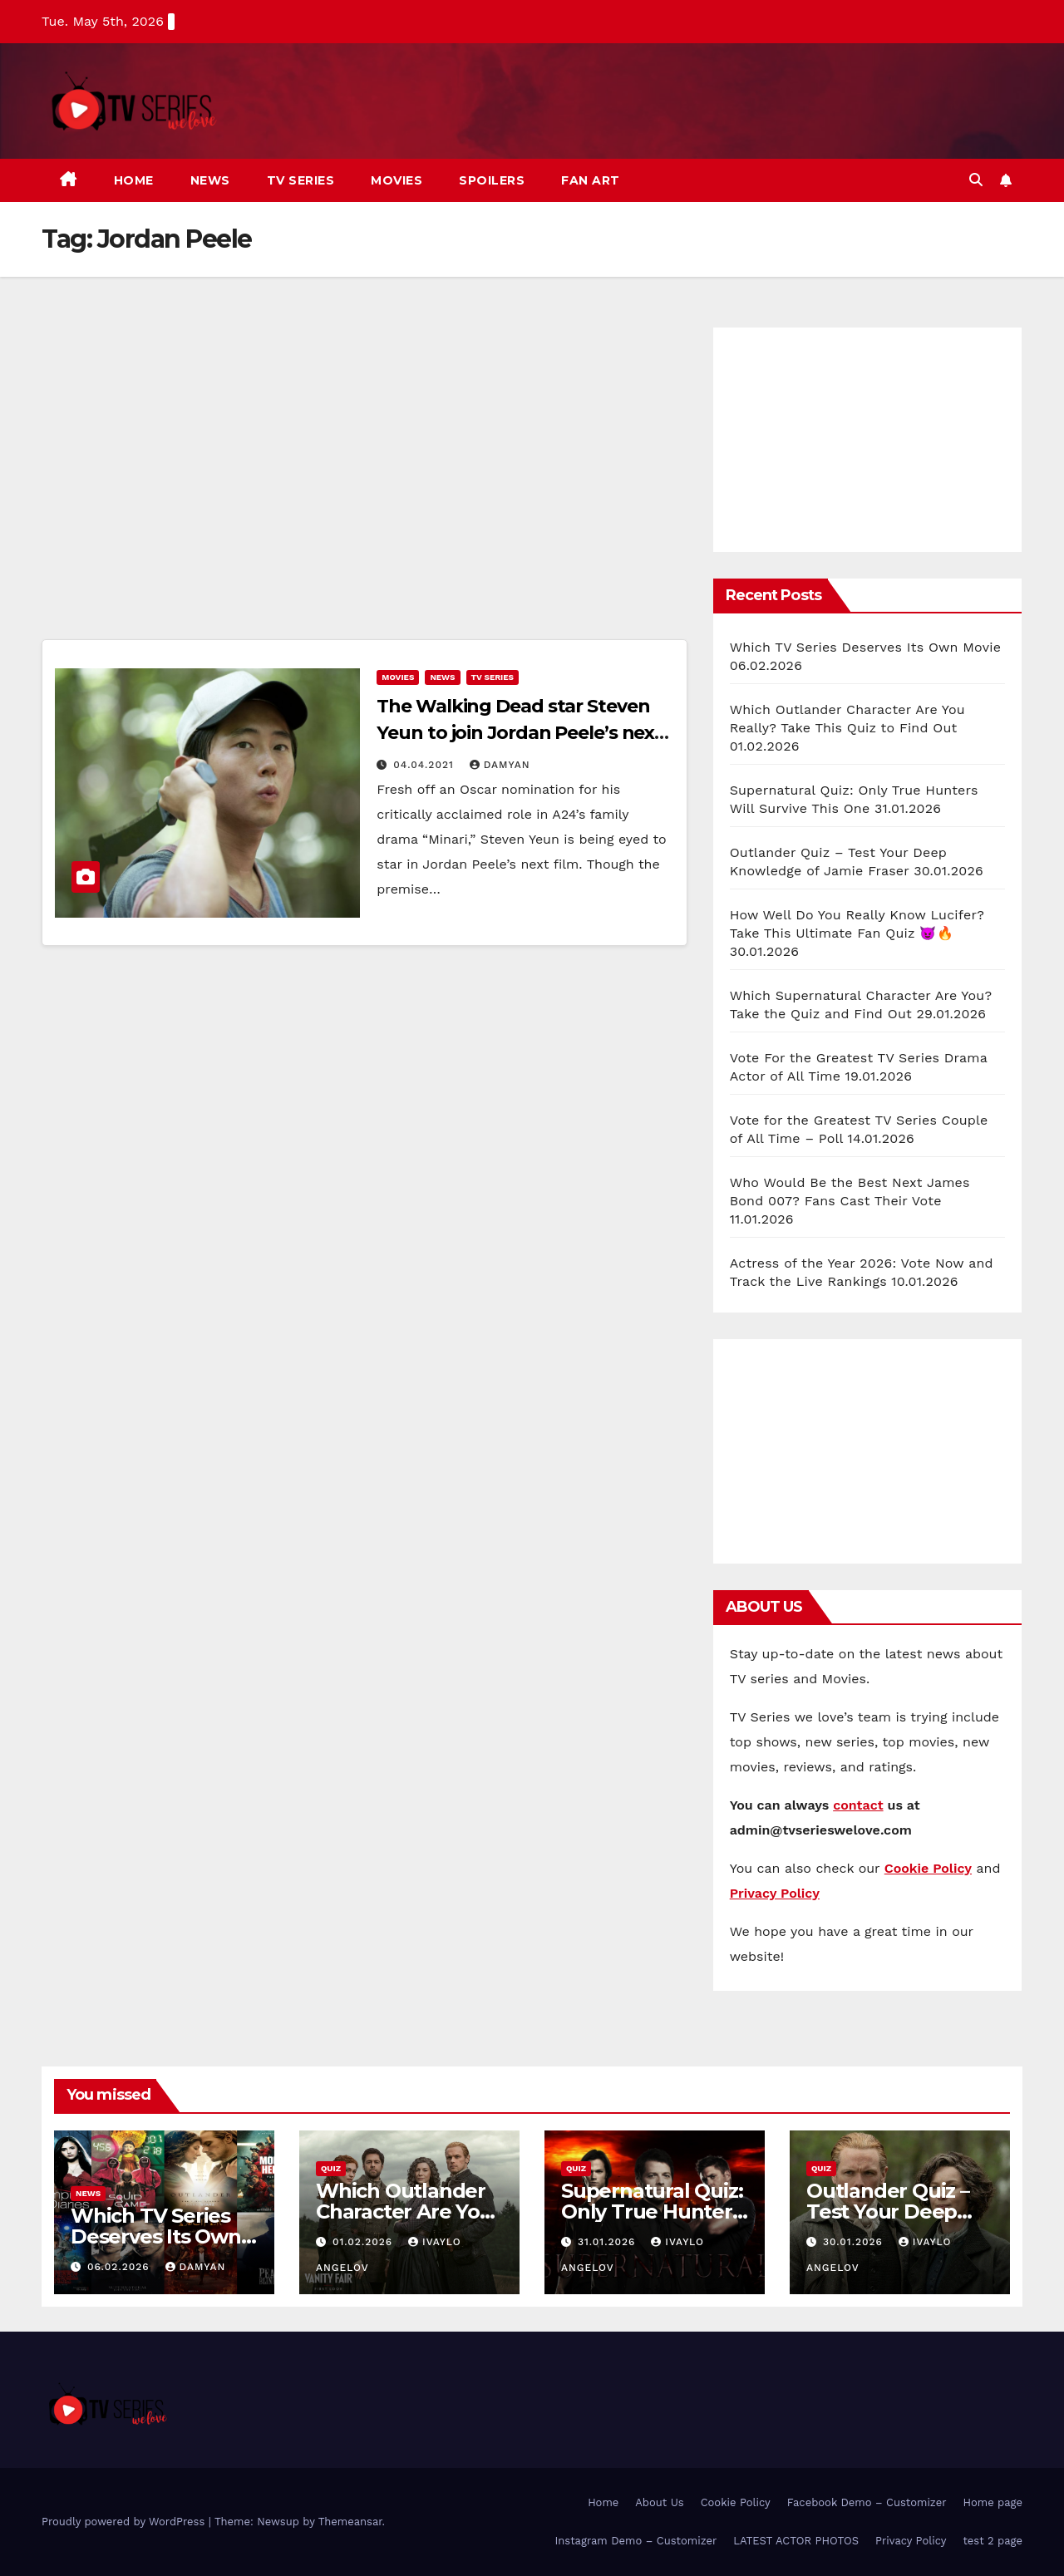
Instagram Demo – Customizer (635, 2540)
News (210, 180)
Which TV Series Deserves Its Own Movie (866, 647)
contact (858, 1805)
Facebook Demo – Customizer (867, 2502)
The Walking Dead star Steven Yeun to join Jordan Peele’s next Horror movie (520, 733)
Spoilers (492, 180)
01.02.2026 (364, 2242)
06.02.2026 (120, 2267)
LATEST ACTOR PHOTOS (796, 2540)
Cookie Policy (736, 2502)
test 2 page (992, 2540)
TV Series (301, 180)
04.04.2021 (425, 765)
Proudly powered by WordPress (125, 2521)
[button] (976, 180)
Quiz (331, 2168)
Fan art (590, 180)
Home (134, 180)
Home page (993, 2502)
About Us (659, 2502)
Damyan (500, 765)
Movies (396, 180)
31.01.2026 (608, 2242)
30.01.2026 (855, 2242)
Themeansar (350, 2521)
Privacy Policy (910, 2540)
